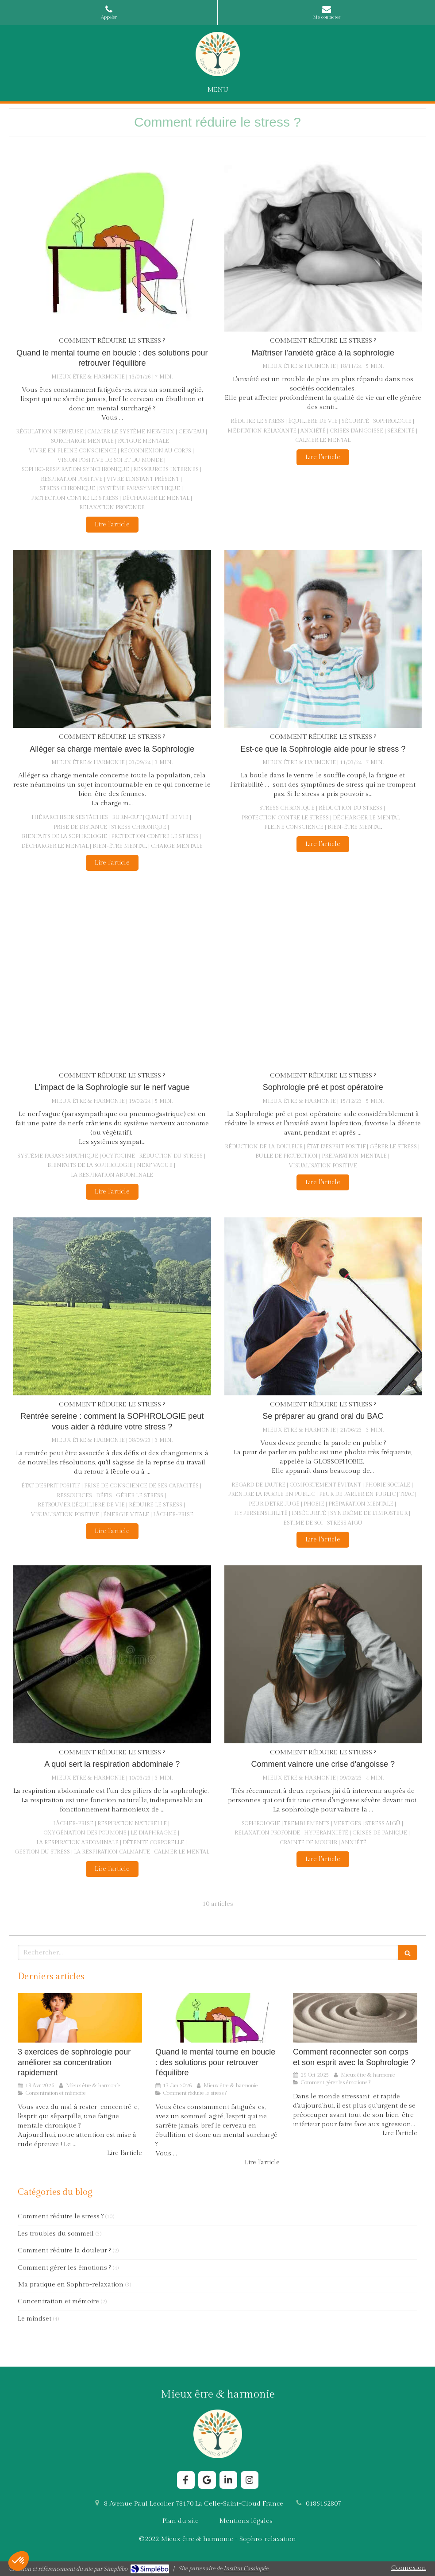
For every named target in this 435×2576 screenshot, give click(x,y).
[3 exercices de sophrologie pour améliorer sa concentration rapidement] (80, 2018)
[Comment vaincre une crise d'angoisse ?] (323, 1654)
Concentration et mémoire (58, 2301)
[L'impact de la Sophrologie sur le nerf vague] (112, 977)
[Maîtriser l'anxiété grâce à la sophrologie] (323, 243)
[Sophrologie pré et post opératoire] (323, 977)
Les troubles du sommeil (56, 2233)
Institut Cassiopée (245, 2568)
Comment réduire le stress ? (61, 2216)
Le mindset (34, 2318)
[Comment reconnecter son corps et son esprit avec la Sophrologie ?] (355, 2018)
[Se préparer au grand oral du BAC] (323, 1306)
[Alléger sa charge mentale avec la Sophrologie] (112, 639)
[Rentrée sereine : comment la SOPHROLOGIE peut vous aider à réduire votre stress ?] (112, 1306)
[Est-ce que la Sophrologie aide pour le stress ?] (323, 639)
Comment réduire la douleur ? (64, 2250)
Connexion (408, 2568)
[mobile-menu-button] (217, 89)
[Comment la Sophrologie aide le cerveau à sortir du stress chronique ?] (112, 243)
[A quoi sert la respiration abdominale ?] (112, 1654)
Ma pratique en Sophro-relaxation (70, 2284)
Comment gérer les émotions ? (64, 2267)
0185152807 (323, 2503)
